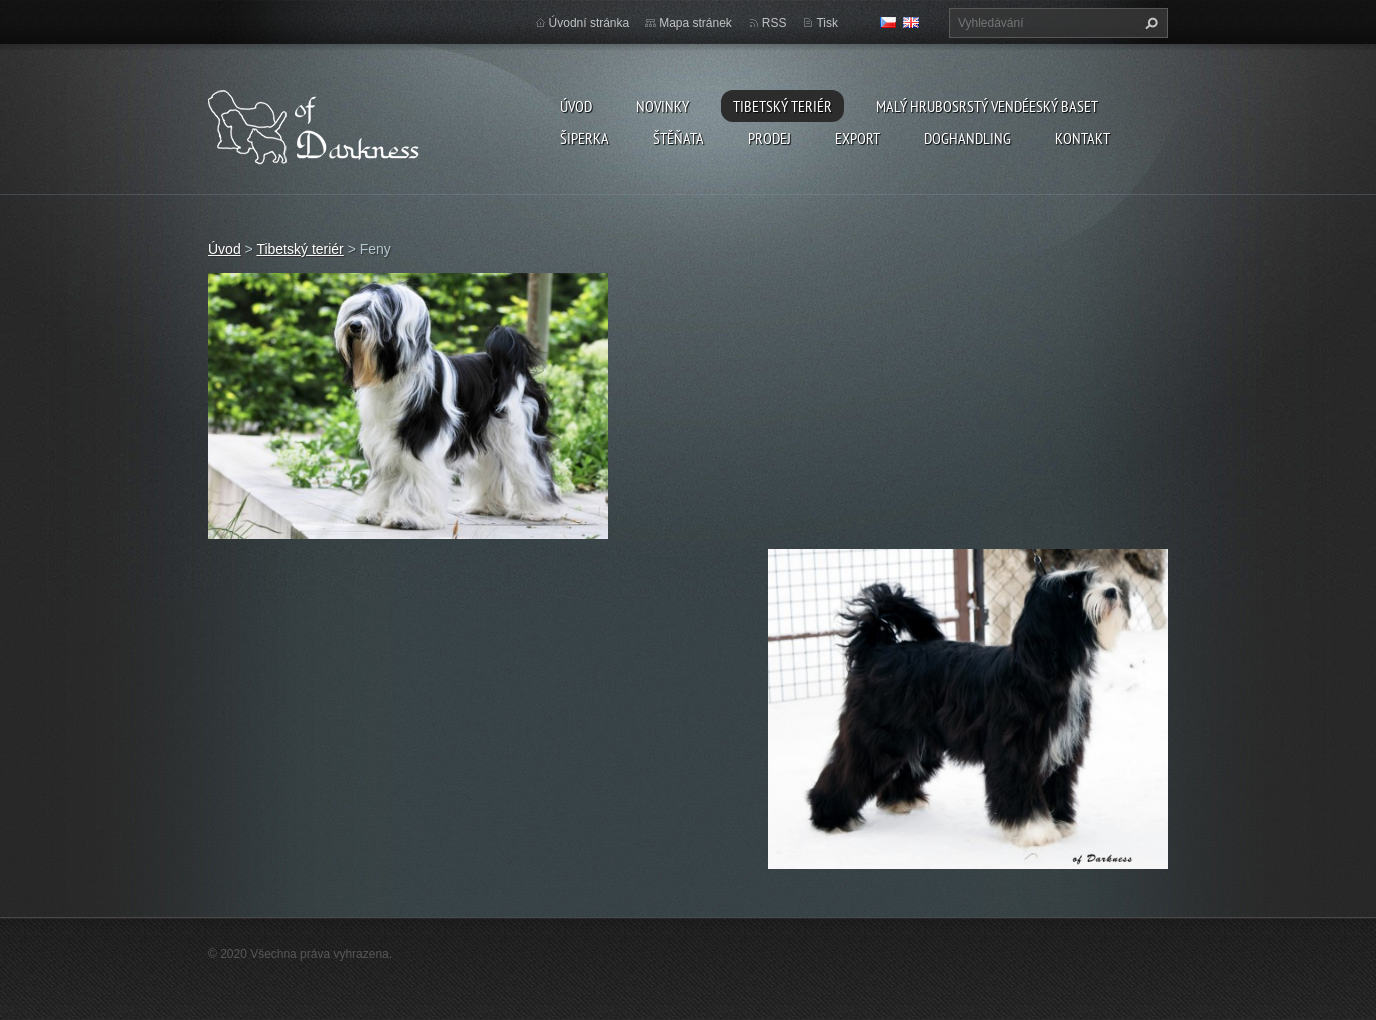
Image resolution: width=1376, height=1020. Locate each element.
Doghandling (967, 138)
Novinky (662, 106)
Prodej (769, 138)
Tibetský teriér (782, 106)
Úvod (576, 106)
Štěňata (678, 138)
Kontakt (1082, 138)
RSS (774, 23)
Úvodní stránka (589, 23)
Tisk (827, 23)
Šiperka (584, 138)
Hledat (1149, 23)
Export (857, 138)
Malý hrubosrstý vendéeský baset (987, 106)
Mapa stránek (695, 23)
